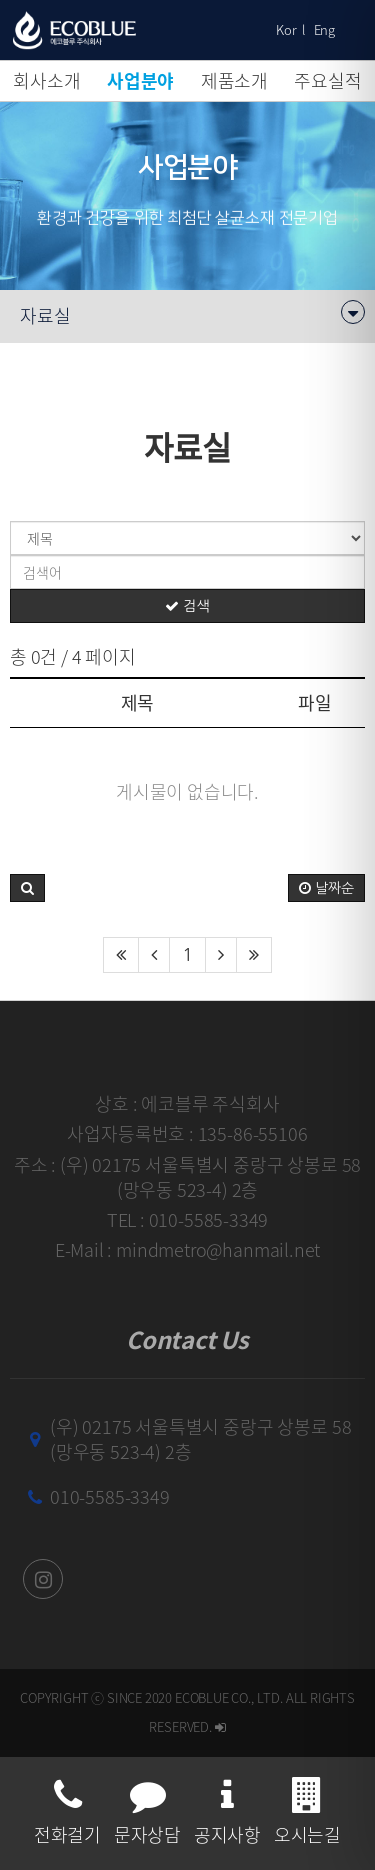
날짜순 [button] (326, 888)
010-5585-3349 (110, 1496)
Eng (324, 29)
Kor (286, 29)
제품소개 (234, 80)
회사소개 (46, 80)
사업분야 (140, 80)
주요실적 (327, 80)
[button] (27, 888)
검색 (187, 606)
